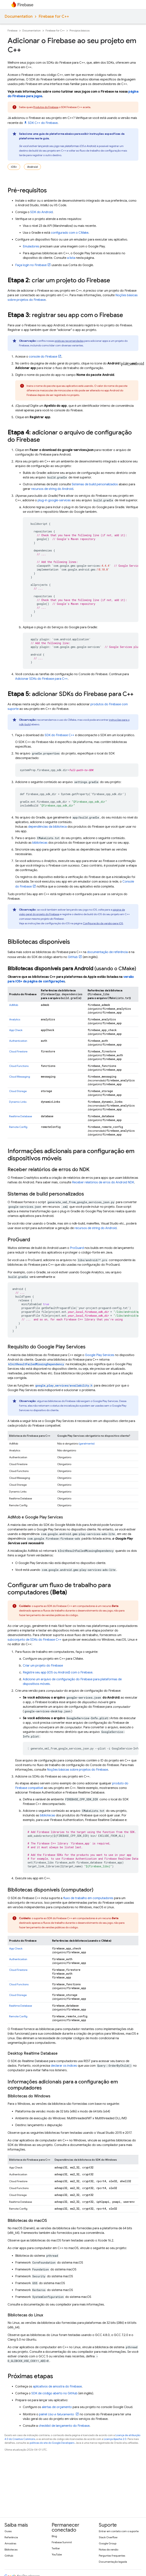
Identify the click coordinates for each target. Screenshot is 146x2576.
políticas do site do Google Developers (52, 2442)
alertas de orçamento (57, 2407)
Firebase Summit (62, 2542)
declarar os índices (64, 2066)
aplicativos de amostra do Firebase (57, 2386)
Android (32, 167)
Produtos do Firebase (45, 107)
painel (57, 2414)
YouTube (57, 2554)
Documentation (19, 16)
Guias (8, 2531)
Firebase (12, 30)
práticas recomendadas (69, 341)
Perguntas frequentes (112, 2555)
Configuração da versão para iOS (103, 923)
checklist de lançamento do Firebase (64, 2426)
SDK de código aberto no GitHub (54, 2393)
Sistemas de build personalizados (95, 484)
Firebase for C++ (54, 16)
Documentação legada (113, 2561)
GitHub (73, 957)
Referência (11, 2537)
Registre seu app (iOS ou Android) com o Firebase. (58, 1672)
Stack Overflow (108, 2537)
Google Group (107, 2543)
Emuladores (31, 246)
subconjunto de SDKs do (35, 1640)
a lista (71, 258)
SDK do (43, 123)
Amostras (10, 2543)
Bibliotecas (11, 2549)
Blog (54, 2536)
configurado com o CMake (69, 233)
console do (43, 357)
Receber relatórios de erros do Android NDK (103, 1182)
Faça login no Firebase (31, 265)
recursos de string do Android (52, 489)
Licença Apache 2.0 (115, 2439)
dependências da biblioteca (47, 827)
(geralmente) (87, 1443)
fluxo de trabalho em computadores (88, 1898)
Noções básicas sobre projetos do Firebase (77, 1770)
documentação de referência (107, 952)
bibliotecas (40, 843)
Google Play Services (99, 1355)
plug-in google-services (54, 500)
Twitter (56, 2548)
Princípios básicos (80, 30)
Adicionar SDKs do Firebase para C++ (41, 679)
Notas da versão (108, 2549)
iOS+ (14, 167)
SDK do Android (41, 212)
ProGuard (77, 1248)
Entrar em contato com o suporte (119, 2531)
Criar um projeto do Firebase (43, 1666)
